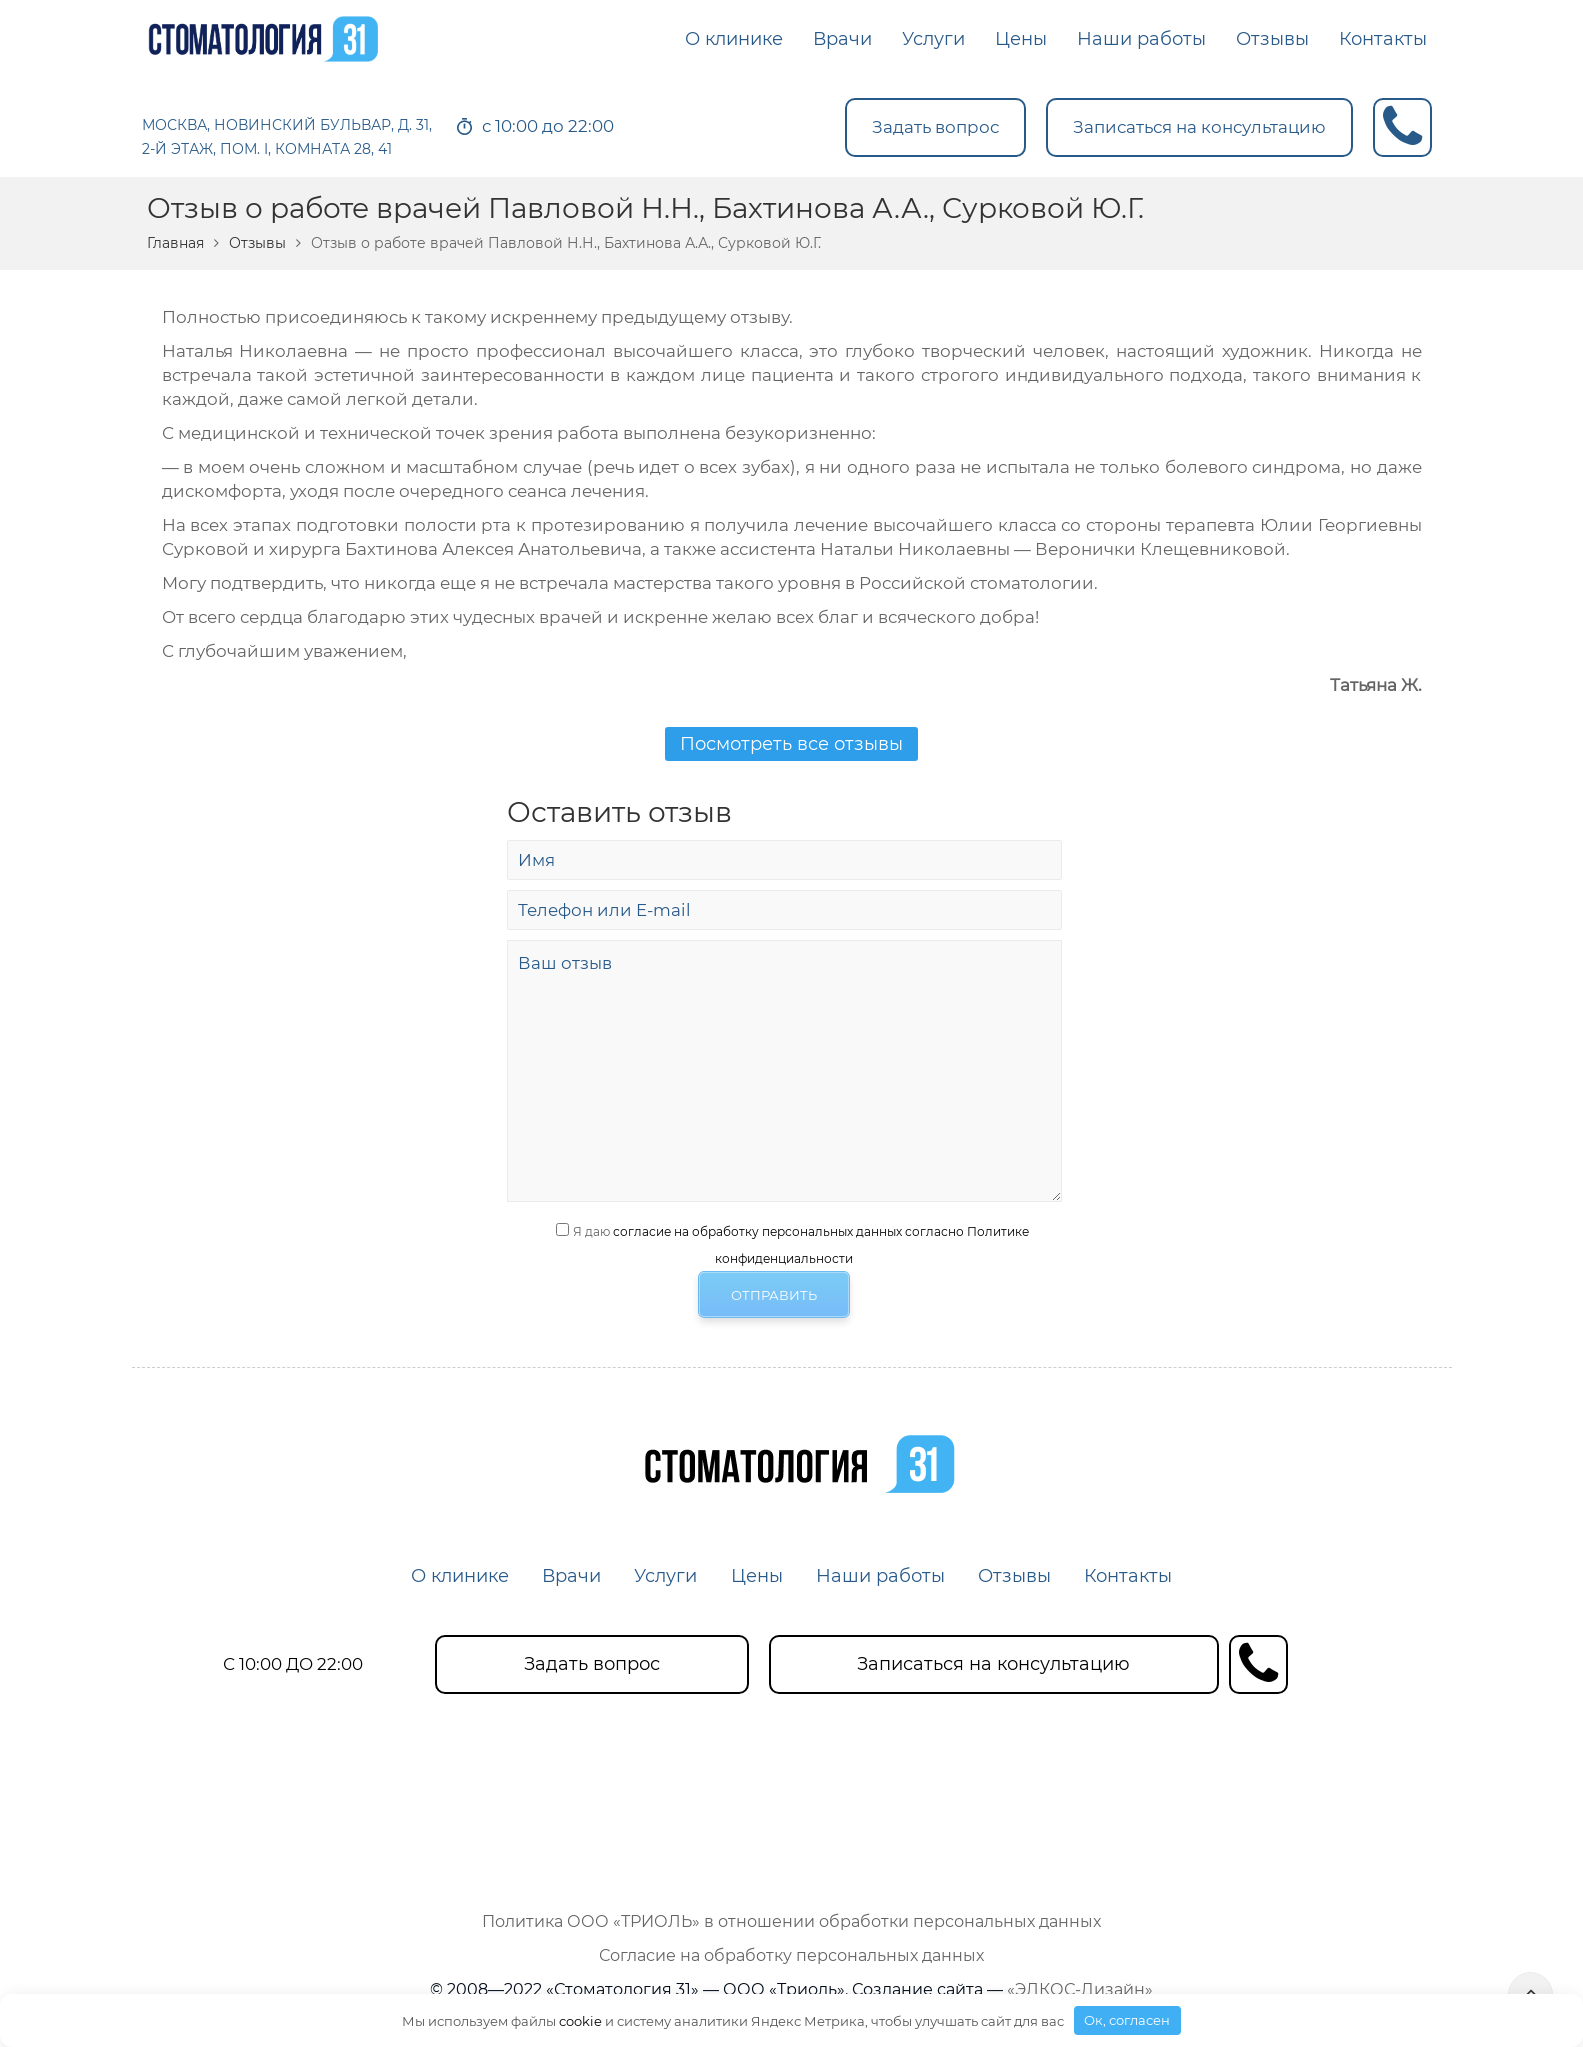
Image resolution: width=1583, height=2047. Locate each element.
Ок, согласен (1127, 2020)
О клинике (458, 1576)
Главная (175, 243)
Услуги (665, 1576)
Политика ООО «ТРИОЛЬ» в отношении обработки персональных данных (791, 1921)
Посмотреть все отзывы (791, 744)
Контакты (1131, 1576)
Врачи (570, 1576)
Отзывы (257, 243)
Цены (757, 1576)
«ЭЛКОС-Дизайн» (1080, 1989)
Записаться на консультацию (1199, 127)
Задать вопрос (935, 127)
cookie (580, 2020)
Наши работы (881, 1576)
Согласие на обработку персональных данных (791, 1955)
